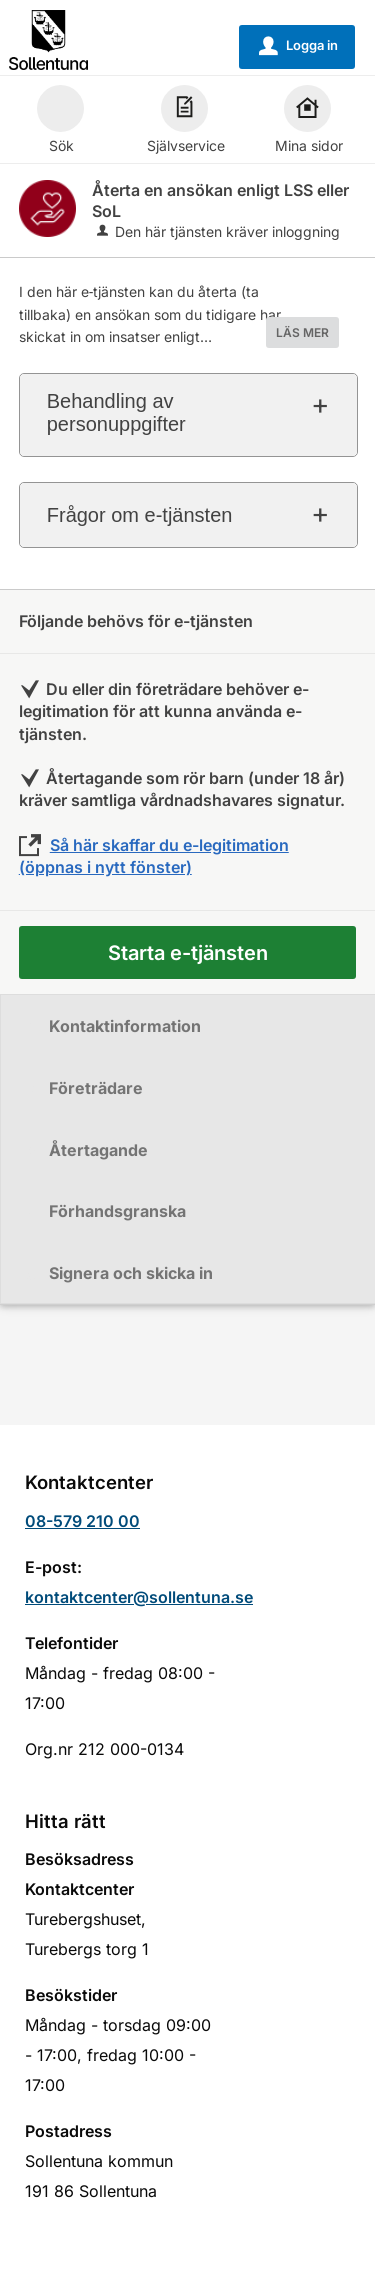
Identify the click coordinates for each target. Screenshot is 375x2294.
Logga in (298, 46)
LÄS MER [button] (302, 332)
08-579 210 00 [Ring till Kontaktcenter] (82, 1521)
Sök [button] (60, 122)
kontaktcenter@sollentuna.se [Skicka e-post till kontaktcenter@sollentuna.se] (139, 1597)
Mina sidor (309, 122)
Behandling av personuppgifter (116, 412)
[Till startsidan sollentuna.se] (48, 38)
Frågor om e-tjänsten (140, 515)
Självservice (186, 122)
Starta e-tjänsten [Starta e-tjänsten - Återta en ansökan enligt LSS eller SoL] (188, 953)
